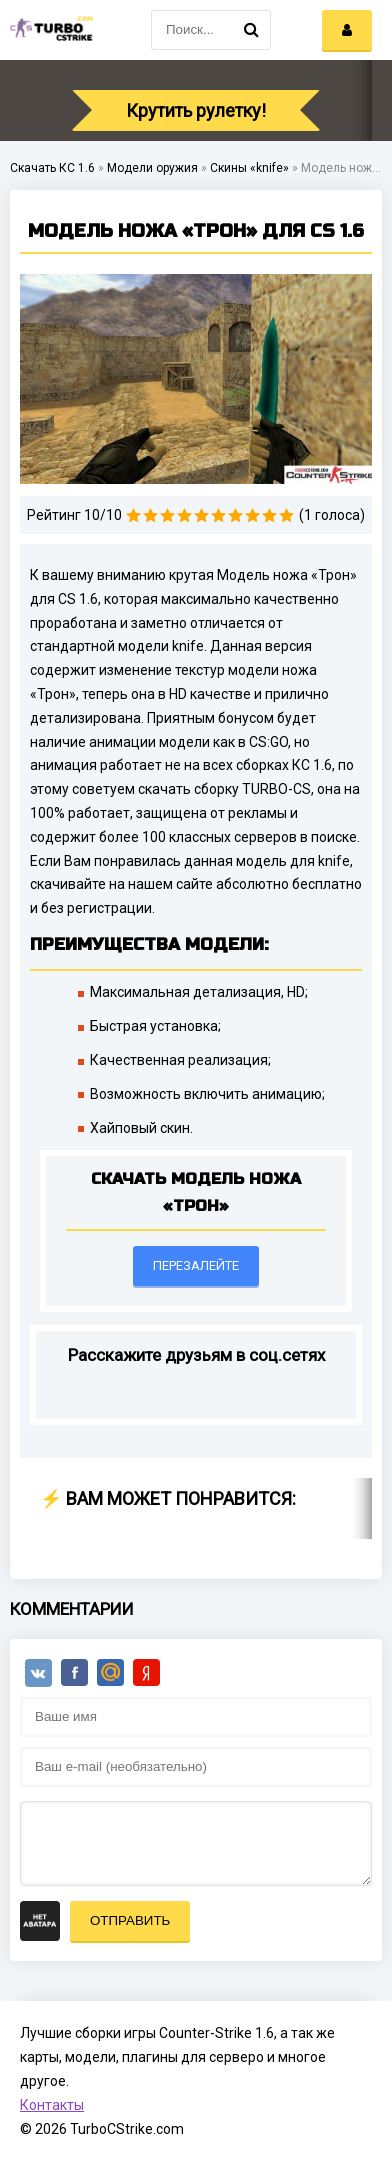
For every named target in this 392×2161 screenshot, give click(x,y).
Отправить (130, 1920)
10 (286, 515)
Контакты (52, 2105)
